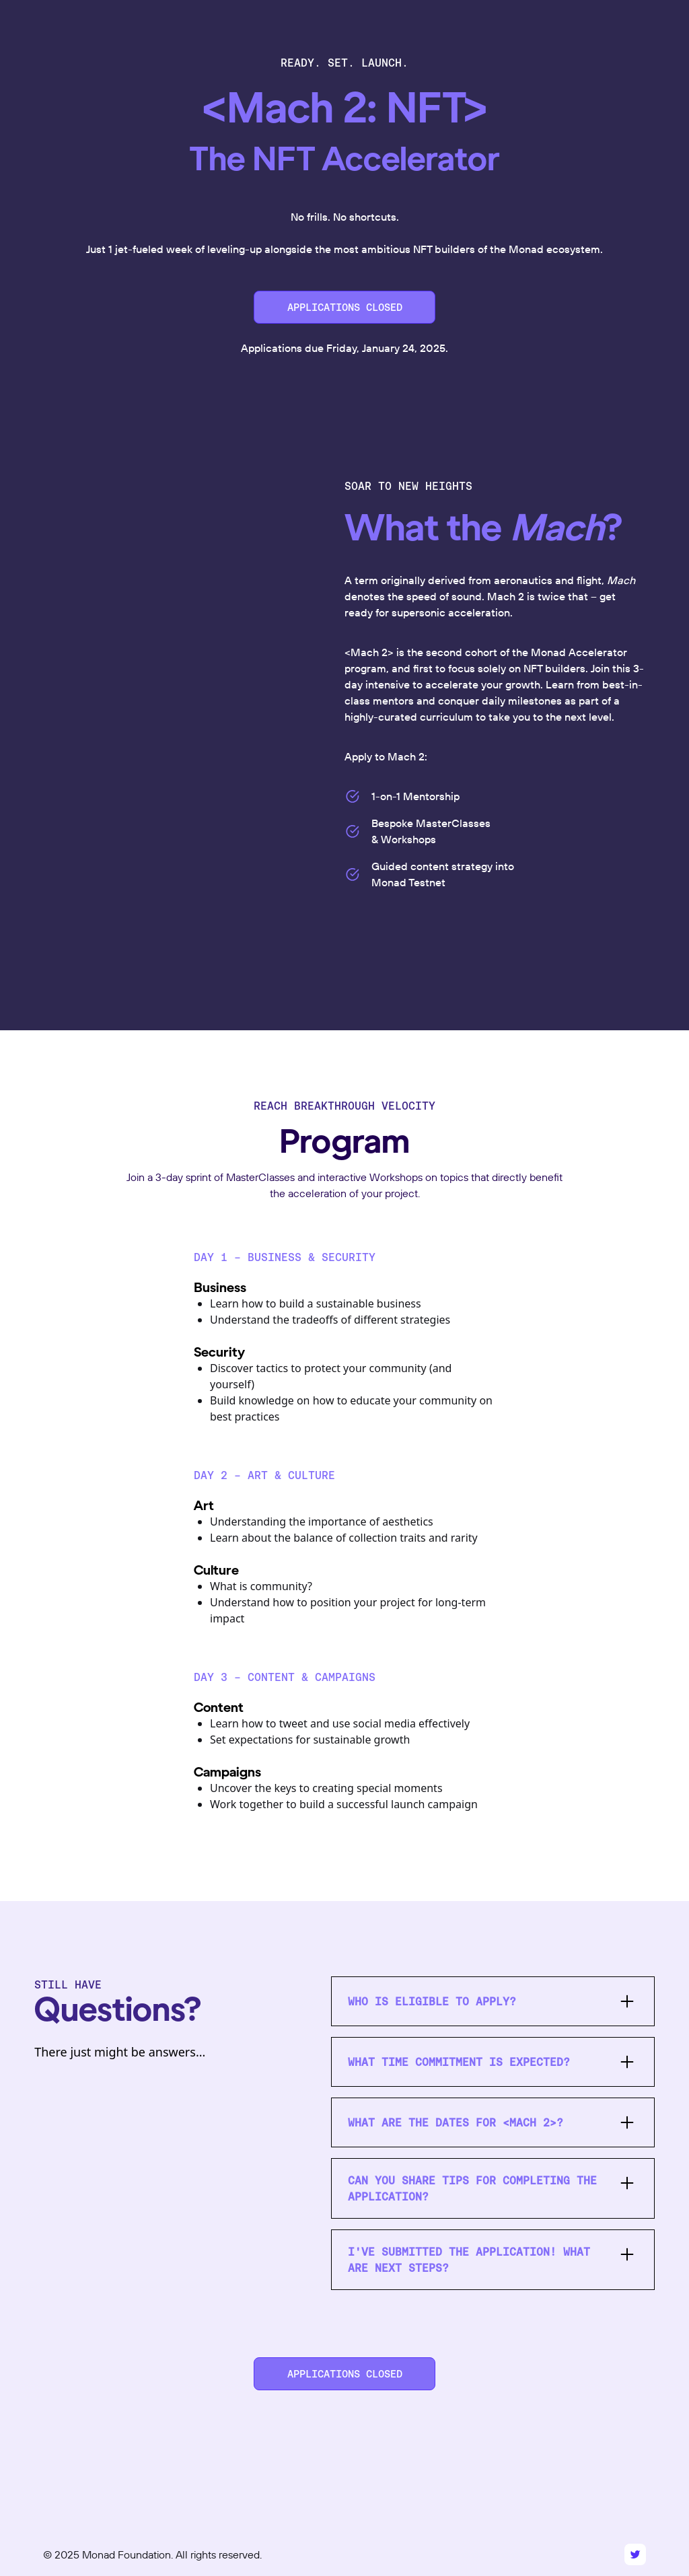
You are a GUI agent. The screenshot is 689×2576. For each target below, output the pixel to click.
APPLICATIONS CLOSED (344, 307)
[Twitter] (635, 2554)
